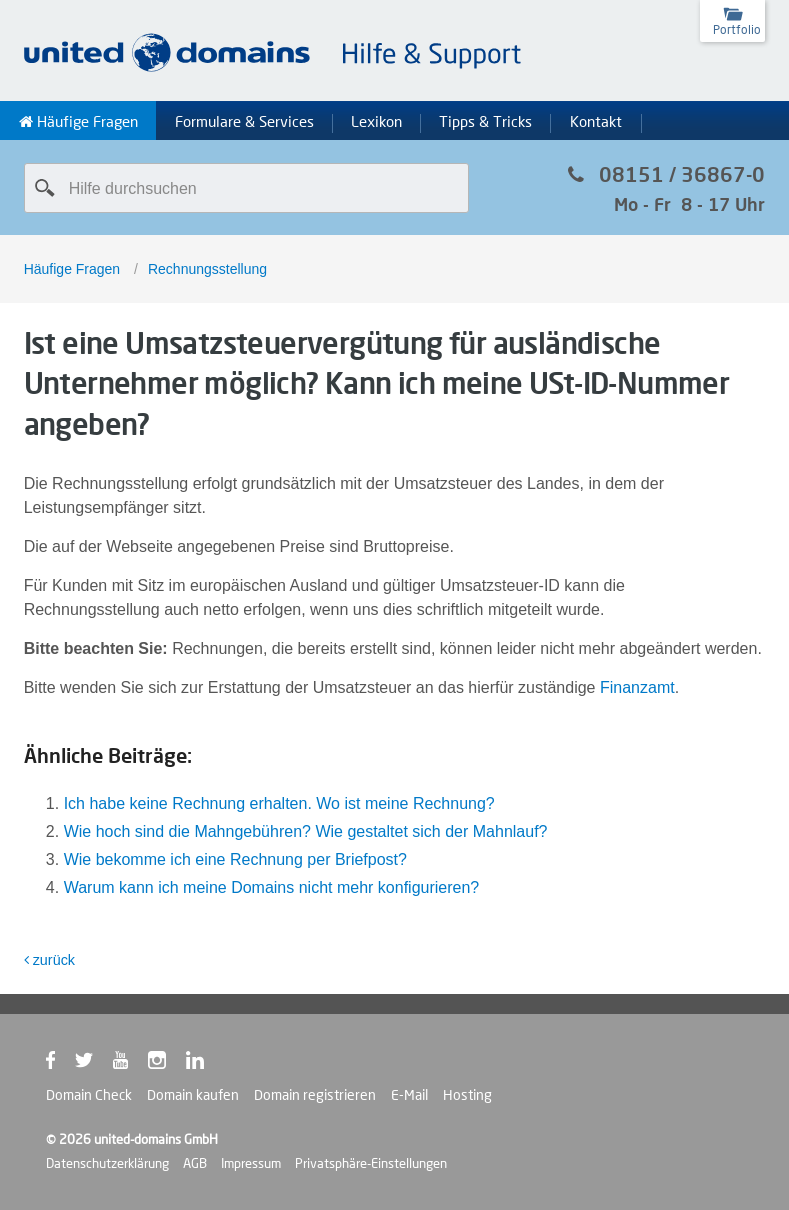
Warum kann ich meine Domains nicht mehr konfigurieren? (272, 887)
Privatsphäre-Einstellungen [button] (371, 1163)
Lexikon (376, 122)
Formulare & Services (244, 122)
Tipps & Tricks (485, 122)
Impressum (251, 1163)
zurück (49, 960)
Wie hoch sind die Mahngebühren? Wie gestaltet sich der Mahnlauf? (306, 831)
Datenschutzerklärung (107, 1163)
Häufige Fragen (78, 122)
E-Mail (409, 1095)
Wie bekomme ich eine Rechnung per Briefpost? (235, 859)
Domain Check (89, 1095)
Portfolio (737, 29)
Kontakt (596, 122)
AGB (195, 1163)
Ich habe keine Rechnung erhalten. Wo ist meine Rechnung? (279, 803)
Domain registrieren (315, 1095)
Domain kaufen (193, 1095)
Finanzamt (637, 687)
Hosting (467, 1095)
